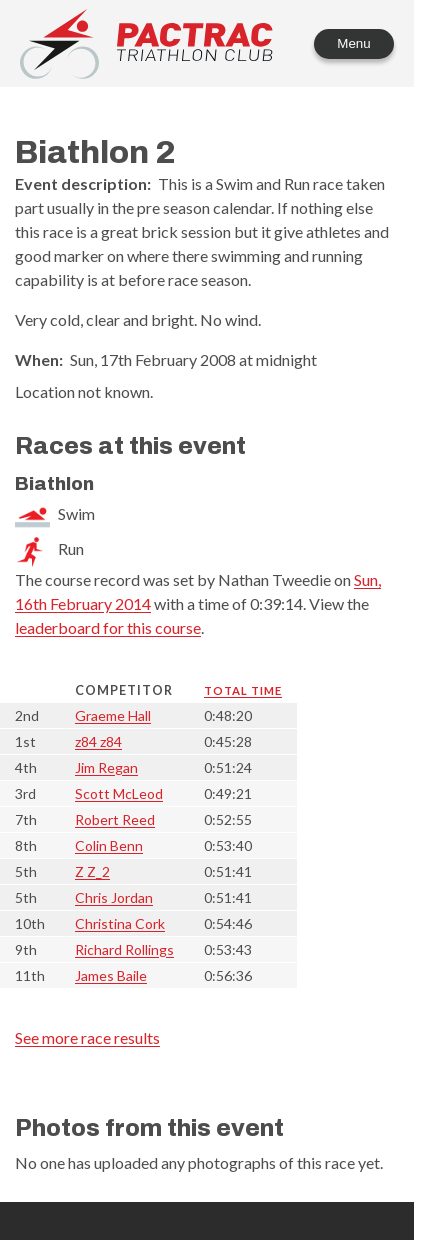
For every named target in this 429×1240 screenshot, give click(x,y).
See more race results (87, 1037)
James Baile (111, 975)
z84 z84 (98, 741)
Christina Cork (120, 923)
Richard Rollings (124, 949)
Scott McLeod (119, 793)
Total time (243, 690)
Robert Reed (115, 819)
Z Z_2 (92, 871)
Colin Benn (109, 845)
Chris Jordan (114, 897)
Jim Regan (106, 767)
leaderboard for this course (108, 627)
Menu (353, 43)
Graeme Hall (113, 715)
